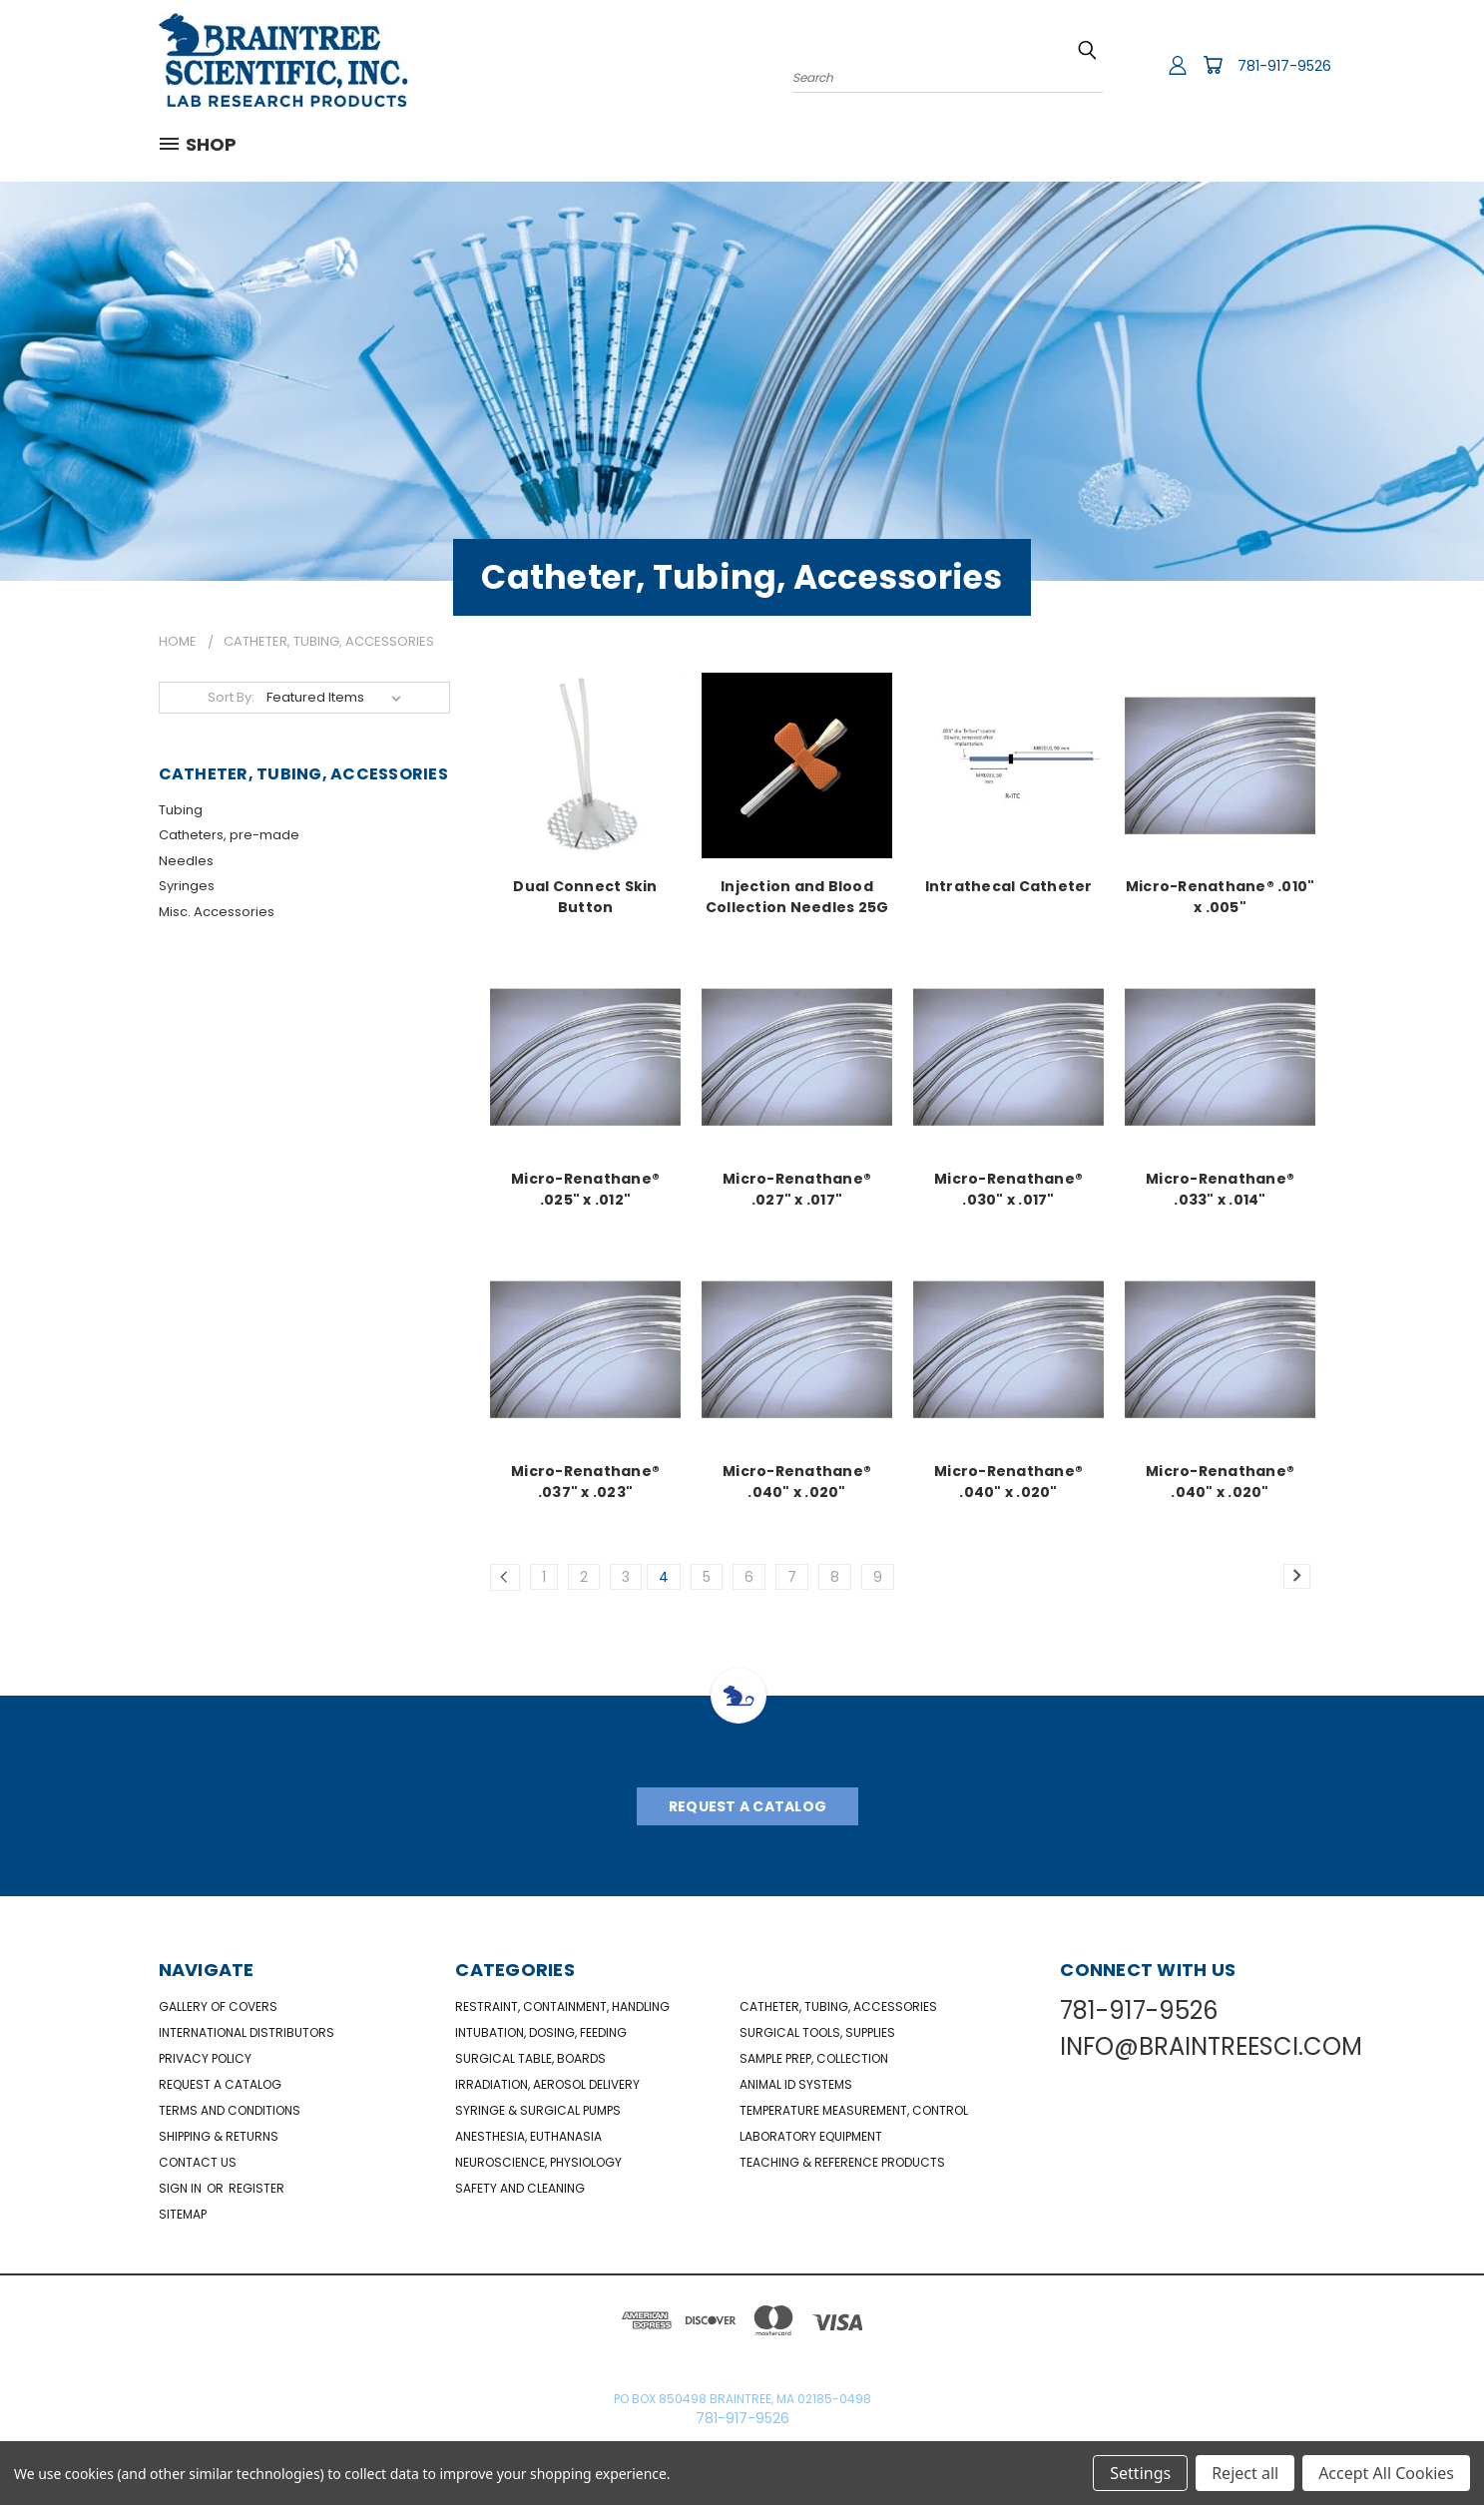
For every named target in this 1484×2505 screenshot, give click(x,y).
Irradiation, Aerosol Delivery (547, 2084)
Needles (186, 860)
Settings (1140, 2473)
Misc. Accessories (216, 911)
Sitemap (183, 2214)
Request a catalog (220, 2084)
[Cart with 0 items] (1213, 65)
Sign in (182, 2188)
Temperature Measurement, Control (854, 2110)
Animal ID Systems (796, 2084)
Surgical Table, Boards (530, 2058)
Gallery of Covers (218, 2006)
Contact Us (198, 2162)
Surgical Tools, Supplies (817, 2032)
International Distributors (246, 2032)
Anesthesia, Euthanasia (528, 2136)
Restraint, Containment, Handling (562, 2006)
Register (256, 2188)
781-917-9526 (1284, 66)
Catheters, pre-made (229, 834)
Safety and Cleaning (520, 2188)
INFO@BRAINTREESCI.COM (1211, 2046)
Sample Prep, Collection (814, 2058)
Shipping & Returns (218, 2136)
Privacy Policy (205, 2058)
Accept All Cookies (1386, 2473)
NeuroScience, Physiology (538, 2162)
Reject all (1245, 2473)
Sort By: (231, 697)
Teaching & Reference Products (842, 2162)
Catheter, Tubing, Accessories (838, 2006)
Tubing (181, 809)
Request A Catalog (747, 1806)
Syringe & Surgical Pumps (538, 2110)
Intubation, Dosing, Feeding (541, 2032)
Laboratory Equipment (811, 2136)
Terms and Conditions (229, 2110)
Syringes (187, 885)
